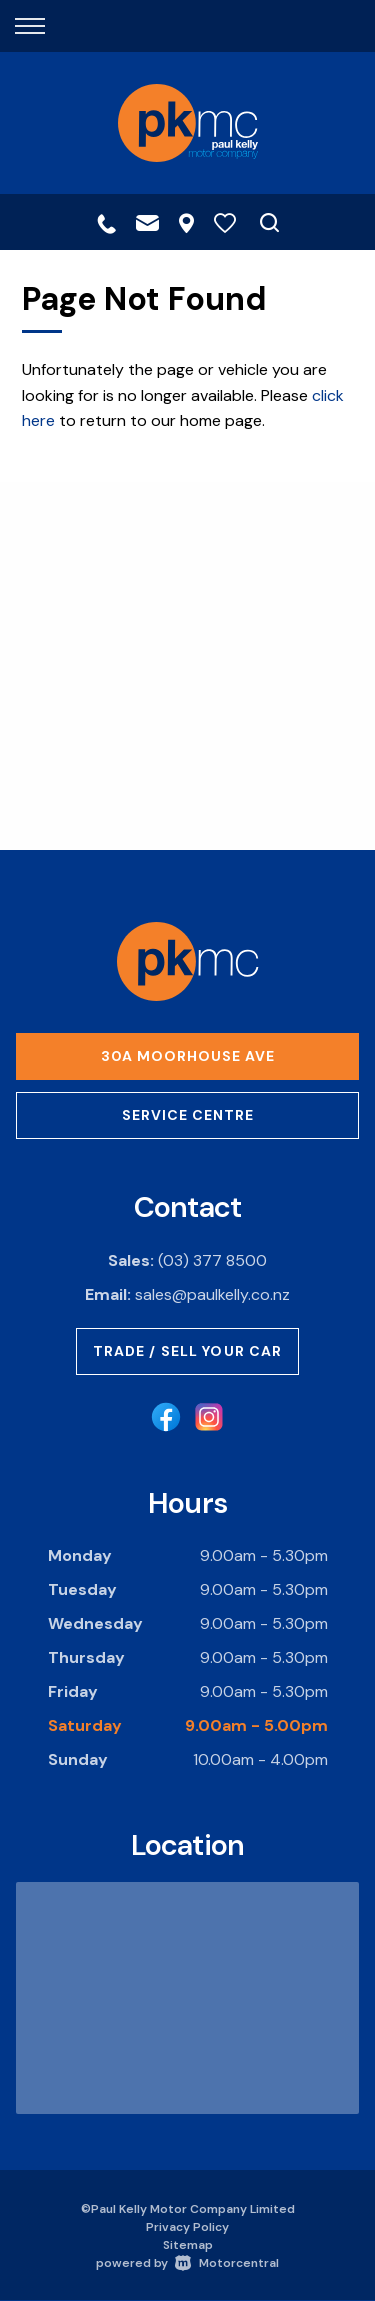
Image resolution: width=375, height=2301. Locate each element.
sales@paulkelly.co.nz (212, 1294)
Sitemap (188, 2245)
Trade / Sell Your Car (188, 1351)
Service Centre (188, 1115)
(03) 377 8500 (212, 1260)
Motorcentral (227, 2263)
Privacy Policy (187, 2227)
